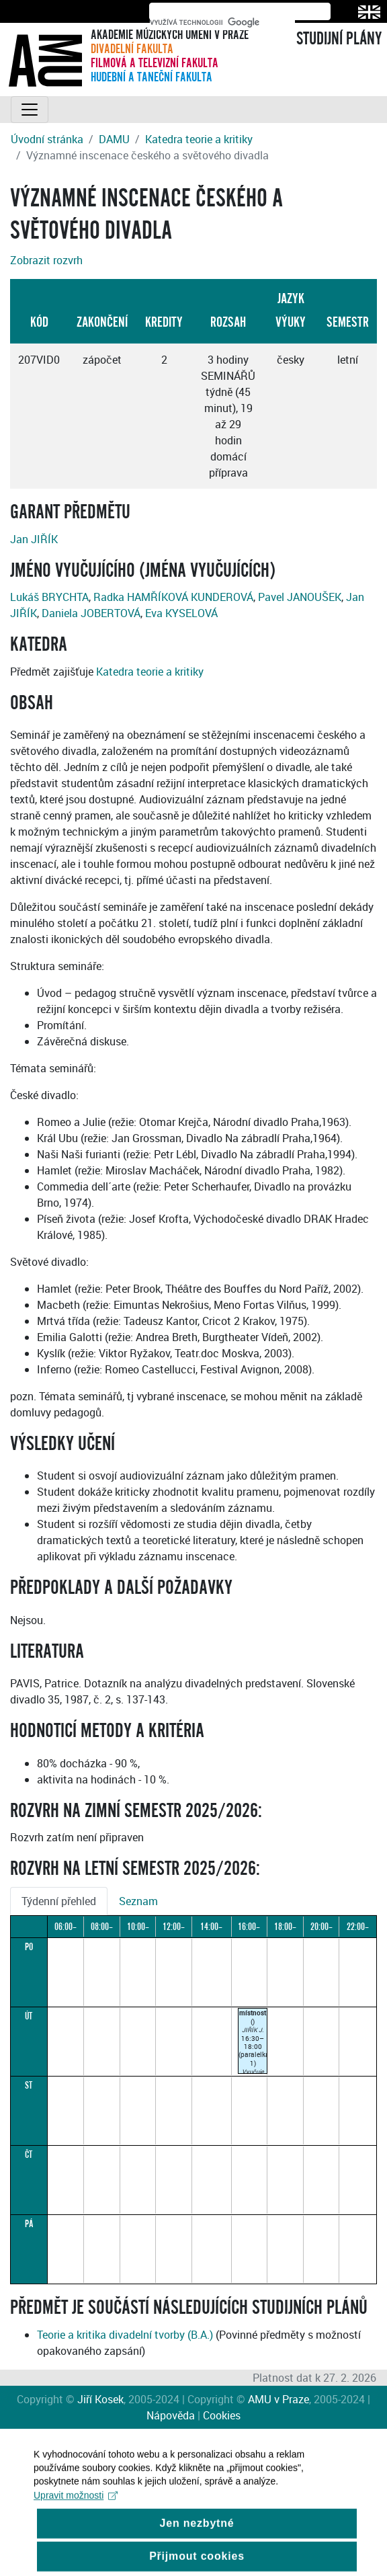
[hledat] (222, 22)
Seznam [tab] (138, 1901)
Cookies (222, 2415)
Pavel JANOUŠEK (299, 597)
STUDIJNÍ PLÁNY (339, 39)
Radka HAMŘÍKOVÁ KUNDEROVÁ (173, 597)
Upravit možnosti (76, 2508)
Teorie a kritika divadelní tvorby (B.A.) (125, 2334)
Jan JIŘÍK (34, 539)
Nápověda (170, 2415)
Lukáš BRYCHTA (49, 597)
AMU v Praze (278, 2399)
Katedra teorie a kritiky (199, 139)
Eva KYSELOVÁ (181, 613)
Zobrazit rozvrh (46, 260)
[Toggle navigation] (29, 109)
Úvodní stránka (47, 139)
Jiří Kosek (100, 2399)
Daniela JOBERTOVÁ (91, 613)
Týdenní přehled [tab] (59, 1901)
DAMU (114, 139)
